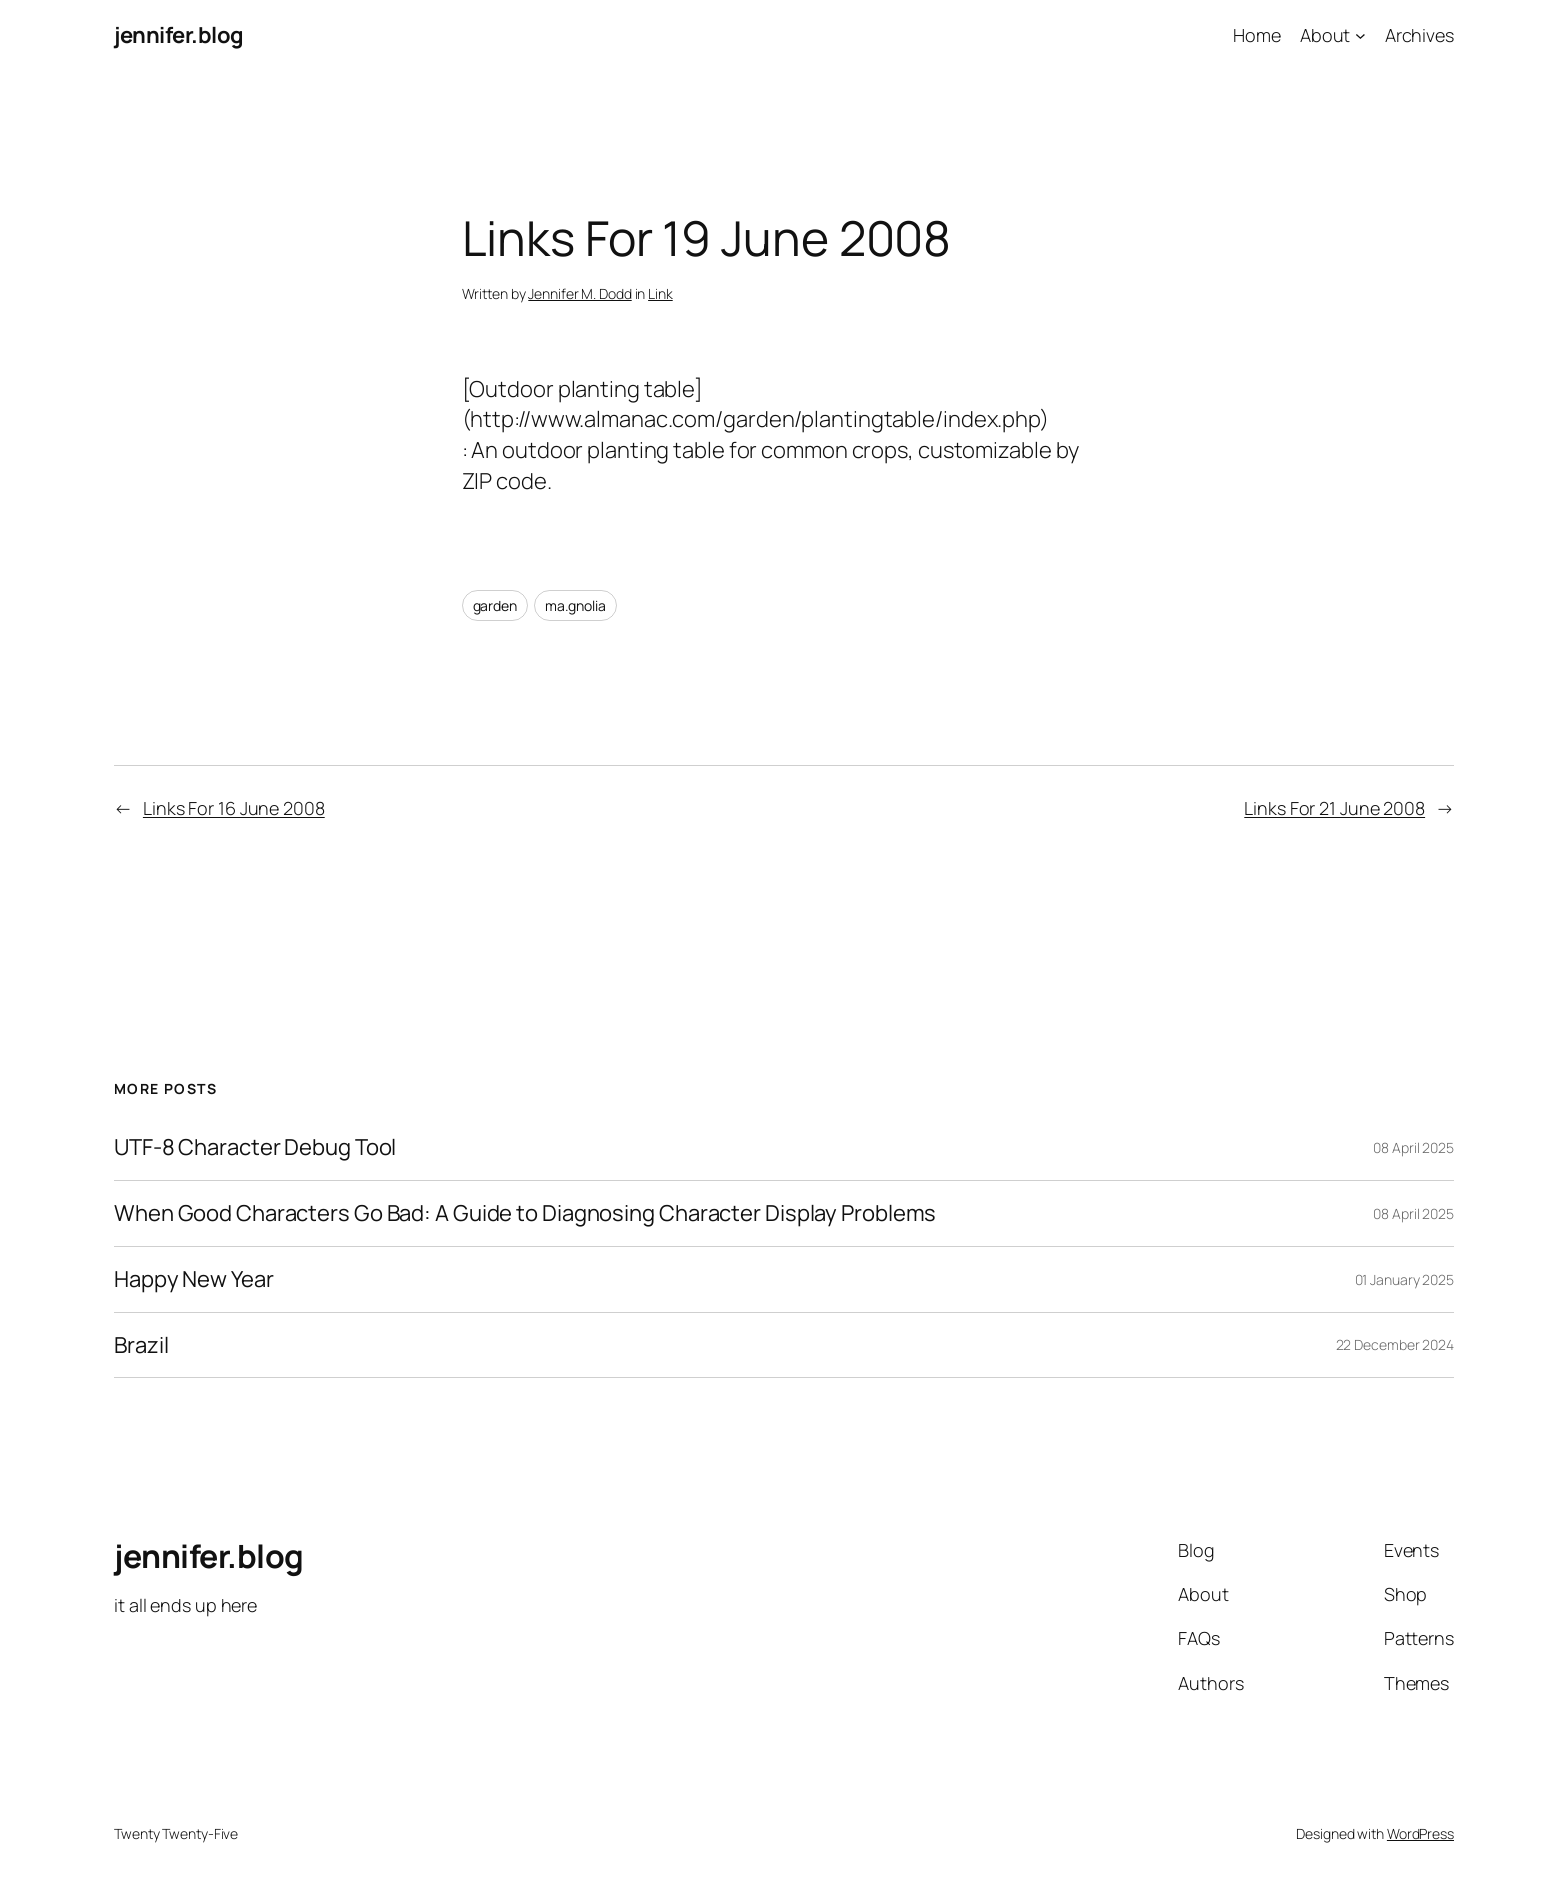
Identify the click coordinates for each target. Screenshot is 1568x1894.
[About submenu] (1360, 35)
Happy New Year (194, 1279)
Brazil (141, 1345)
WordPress (1420, 1833)
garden (495, 605)
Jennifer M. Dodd (579, 293)
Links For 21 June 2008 (1334, 808)
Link (660, 293)
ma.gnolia (575, 605)
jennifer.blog (179, 35)
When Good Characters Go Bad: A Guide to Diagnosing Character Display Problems (525, 1213)
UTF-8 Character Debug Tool (255, 1147)
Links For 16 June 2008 (234, 808)
